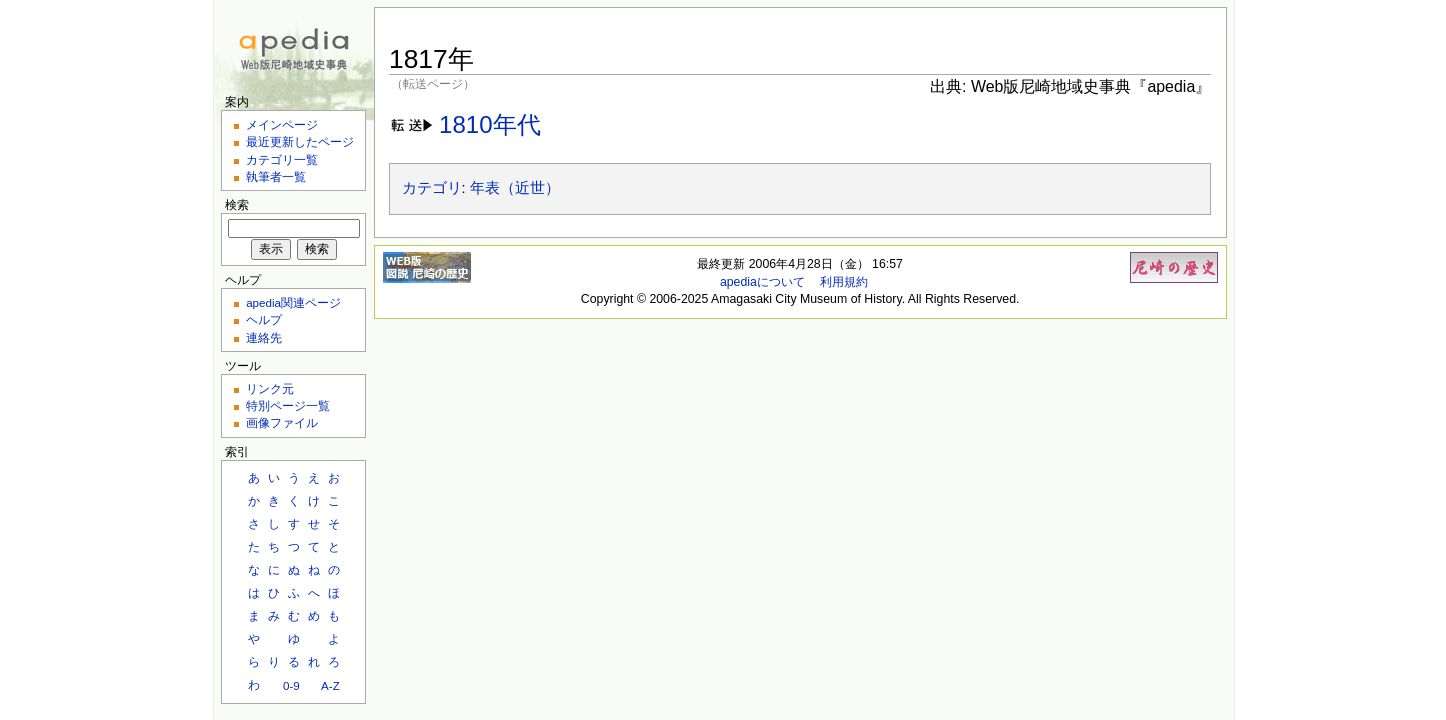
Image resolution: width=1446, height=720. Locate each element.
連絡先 (264, 337)
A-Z (330, 685)
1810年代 (490, 124)
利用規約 (844, 282)
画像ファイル (282, 422)
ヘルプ (264, 319)
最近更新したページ (300, 141)
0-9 (291, 685)
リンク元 (270, 388)
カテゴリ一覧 (282, 159)
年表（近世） (515, 188)
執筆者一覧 (276, 176)
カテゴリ (432, 188)
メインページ (282, 124)
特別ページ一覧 (288, 405)
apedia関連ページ (293, 302)
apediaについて (762, 282)
